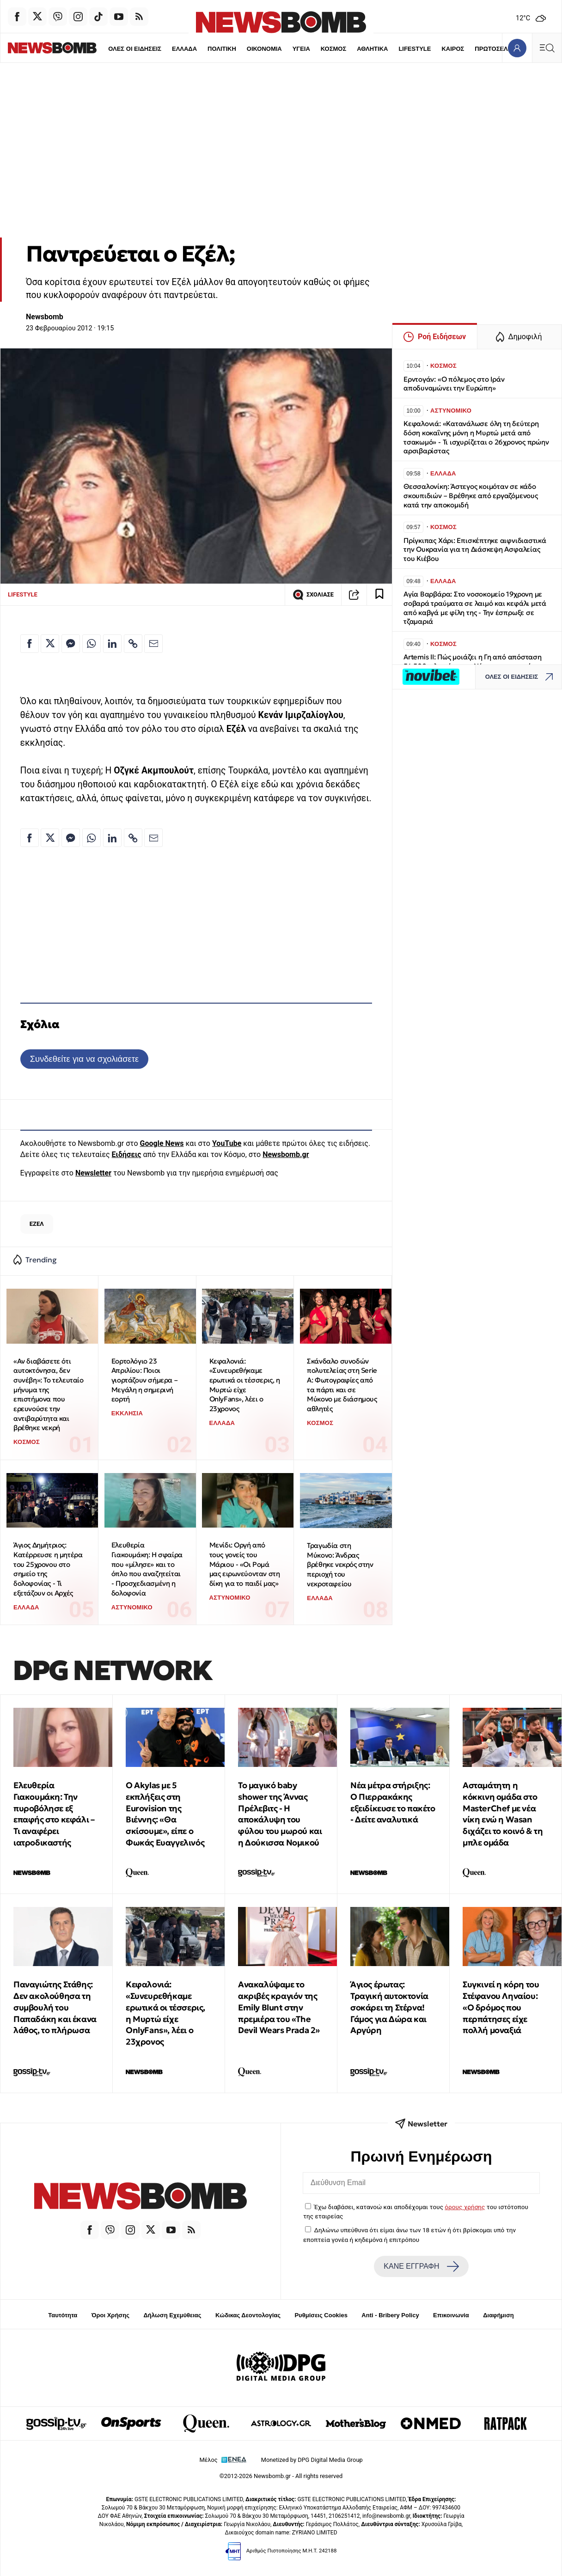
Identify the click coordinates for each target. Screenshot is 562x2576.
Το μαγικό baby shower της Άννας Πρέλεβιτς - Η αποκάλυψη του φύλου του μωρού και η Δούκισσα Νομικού (280, 1814)
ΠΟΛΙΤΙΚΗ (189, 48)
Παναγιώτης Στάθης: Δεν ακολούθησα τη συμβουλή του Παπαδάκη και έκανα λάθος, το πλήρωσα (55, 2007)
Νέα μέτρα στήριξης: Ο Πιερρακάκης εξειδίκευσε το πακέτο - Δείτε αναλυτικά (392, 1802)
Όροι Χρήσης (110, 2315)
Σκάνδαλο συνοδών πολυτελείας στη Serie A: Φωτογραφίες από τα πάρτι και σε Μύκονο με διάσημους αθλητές (342, 1385)
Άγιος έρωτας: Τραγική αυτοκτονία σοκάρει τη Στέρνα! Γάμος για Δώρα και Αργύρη (389, 2007)
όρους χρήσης (465, 2207)
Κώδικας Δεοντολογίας (248, 2315)
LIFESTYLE (383, 48)
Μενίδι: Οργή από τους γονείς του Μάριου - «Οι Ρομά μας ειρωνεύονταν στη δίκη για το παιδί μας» (244, 1564)
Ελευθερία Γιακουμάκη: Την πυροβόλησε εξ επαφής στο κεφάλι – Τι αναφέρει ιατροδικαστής (53, 1814)
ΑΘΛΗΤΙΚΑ (340, 48)
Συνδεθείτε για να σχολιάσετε (84, 1059)
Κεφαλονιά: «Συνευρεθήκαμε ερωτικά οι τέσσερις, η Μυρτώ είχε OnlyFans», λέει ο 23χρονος (244, 1385)
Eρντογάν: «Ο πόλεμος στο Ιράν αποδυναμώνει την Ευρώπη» (453, 384)
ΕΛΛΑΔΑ (151, 48)
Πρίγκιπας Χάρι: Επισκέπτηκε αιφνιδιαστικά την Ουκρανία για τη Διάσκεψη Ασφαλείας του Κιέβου (474, 549)
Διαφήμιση (498, 2315)
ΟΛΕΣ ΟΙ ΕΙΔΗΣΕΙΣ (101, 48)
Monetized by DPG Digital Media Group (312, 2459)
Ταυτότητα (62, 2315)
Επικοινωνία (451, 2315)
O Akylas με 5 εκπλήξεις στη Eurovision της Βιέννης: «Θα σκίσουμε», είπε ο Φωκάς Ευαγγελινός (165, 1814)
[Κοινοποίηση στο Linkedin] (112, 643)
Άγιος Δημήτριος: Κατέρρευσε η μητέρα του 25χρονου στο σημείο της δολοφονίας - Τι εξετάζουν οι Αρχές (47, 1569)
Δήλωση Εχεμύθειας (172, 2315)
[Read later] (379, 594)
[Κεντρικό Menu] (547, 47)
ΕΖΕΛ (37, 1223)
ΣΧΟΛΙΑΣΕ (313, 594)
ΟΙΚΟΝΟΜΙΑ (231, 48)
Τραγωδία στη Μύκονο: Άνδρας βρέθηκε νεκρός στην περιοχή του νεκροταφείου (340, 1564)
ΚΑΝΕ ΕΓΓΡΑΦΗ (421, 2266)
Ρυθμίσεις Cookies (320, 2315)
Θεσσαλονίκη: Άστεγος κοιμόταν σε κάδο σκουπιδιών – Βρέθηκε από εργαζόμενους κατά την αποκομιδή (470, 495)
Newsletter (93, 1173)
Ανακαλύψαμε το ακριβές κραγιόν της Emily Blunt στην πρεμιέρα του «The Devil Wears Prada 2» (279, 2007)
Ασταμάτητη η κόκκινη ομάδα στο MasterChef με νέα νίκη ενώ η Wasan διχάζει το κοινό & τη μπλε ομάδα (503, 1814)
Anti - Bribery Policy (390, 2315)
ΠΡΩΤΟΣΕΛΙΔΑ (465, 48)
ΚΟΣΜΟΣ (301, 48)
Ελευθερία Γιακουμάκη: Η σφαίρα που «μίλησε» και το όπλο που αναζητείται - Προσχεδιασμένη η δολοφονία (147, 1569)
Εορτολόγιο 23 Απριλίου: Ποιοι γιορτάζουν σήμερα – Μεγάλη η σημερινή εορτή (144, 1380)
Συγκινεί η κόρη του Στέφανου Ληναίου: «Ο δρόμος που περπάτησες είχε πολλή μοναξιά (501, 2007)
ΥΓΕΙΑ (269, 48)
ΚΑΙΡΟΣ (421, 48)
